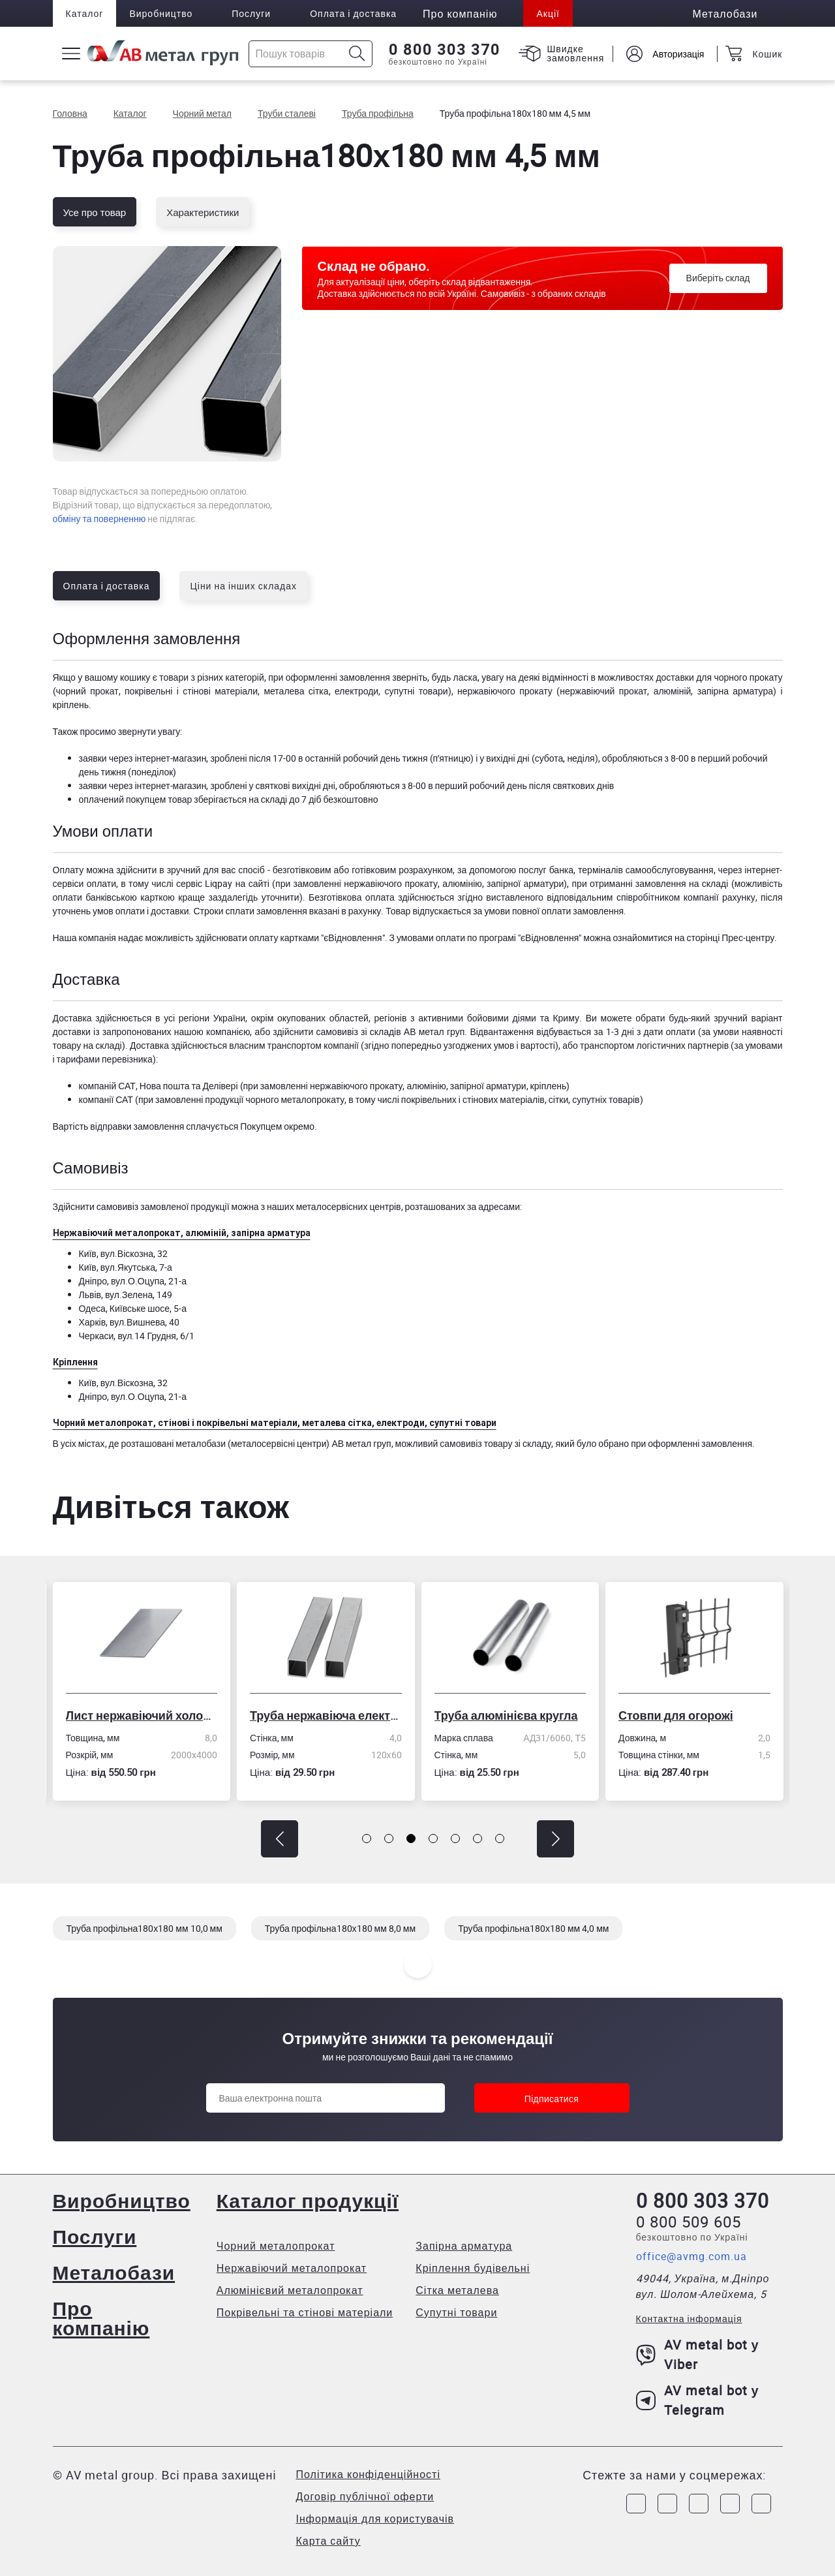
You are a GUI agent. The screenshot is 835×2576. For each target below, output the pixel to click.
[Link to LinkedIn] (730, 2503)
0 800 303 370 (444, 49)
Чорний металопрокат (276, 2246)
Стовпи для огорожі (681, 1715)
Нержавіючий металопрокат (292, 2268)
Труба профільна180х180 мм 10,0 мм (144, 1928)
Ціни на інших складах (243, 586)
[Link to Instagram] (667, 2503)
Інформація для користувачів (375, 2518)
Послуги (251, 13)
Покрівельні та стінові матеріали (305, 2312)
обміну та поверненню (99, 518)
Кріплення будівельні (473, 2268)
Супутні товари (456, 2312)
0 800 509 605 (688, 2221)
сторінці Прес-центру (730, 937)
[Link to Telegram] (698, 2503)
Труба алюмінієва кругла (511, 1715)
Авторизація (678, 54)
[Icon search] (357, 54)
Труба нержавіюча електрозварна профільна (331, 1715)
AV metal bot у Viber (697, 2354)
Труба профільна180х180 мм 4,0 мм (533, 1928)
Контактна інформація (689, 2318)
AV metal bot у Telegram (697, 2400)
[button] (279, 1838)
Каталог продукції (308, 2200)
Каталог (85, 13)
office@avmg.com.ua (691, 2256)
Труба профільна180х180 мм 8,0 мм (340, 1928)
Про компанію (101, 2318)
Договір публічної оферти (365, 2496)
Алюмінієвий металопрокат (290, 2290)
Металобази (114, 2272)
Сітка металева (457, 2290)
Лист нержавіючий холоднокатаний (147, 1715)
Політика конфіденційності (368, 2474)
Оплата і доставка (353, 13)
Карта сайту (328, 2541)
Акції (547, 13)
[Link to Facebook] (636, 2503)
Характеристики (202, 212)
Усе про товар (95, 212)
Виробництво (160, 13)
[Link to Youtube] (761, 2503)
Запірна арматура (464, 2246)
